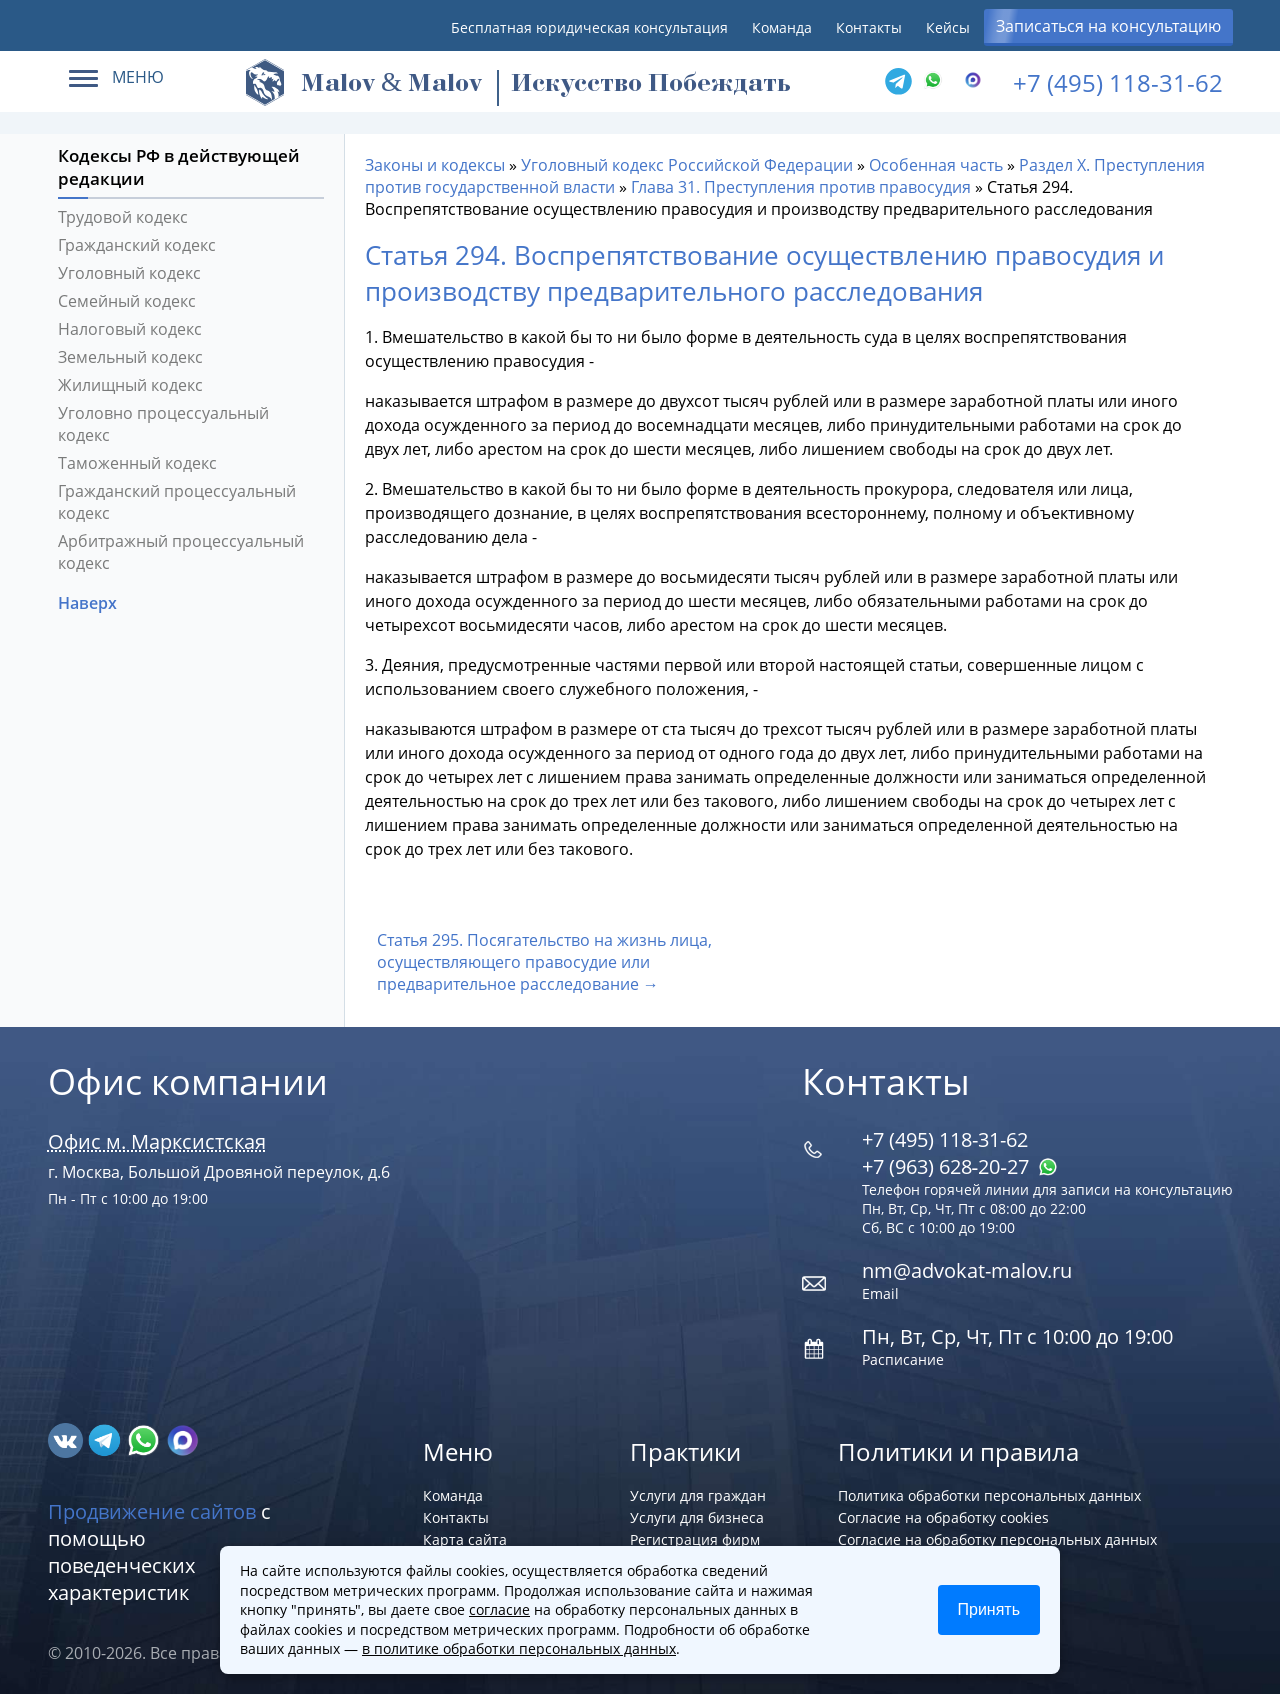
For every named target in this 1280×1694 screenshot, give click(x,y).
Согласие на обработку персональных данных (997, 1539)
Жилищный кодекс (130, 385)
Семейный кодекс (127, 301)
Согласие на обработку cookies (943, 1517)
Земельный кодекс (130, 357)
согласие (499, 1609)
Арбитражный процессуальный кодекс (181, 552)
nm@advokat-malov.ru (967, 1270)
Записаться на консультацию (1108, 26)
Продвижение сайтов (152, 1511)
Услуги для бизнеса (697, 1517)
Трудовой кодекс (123, 217)
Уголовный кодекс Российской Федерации (687, 165)
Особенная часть (936, 165)
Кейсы (948, 27)
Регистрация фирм (695, 1539)
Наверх (89, 603)
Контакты (869, 27)
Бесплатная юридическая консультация (589, 27)
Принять (989, 1609)
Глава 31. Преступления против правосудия (801, 187)
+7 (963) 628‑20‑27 (960, 1166)
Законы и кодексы (435, 165)
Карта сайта (465, 1539)
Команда (782, 27)
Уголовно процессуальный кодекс (163, 424)
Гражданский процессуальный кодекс (177, 502)
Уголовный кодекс (129, 273)
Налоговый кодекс (130, 329)
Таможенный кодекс (137, 463)
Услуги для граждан (698, 1495)
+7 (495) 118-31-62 (1118, 82)
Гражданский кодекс (137, 245)
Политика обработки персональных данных (989, 1495)
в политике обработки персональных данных (519, 1648)
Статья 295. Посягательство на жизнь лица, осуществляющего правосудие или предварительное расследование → (544, 962)
